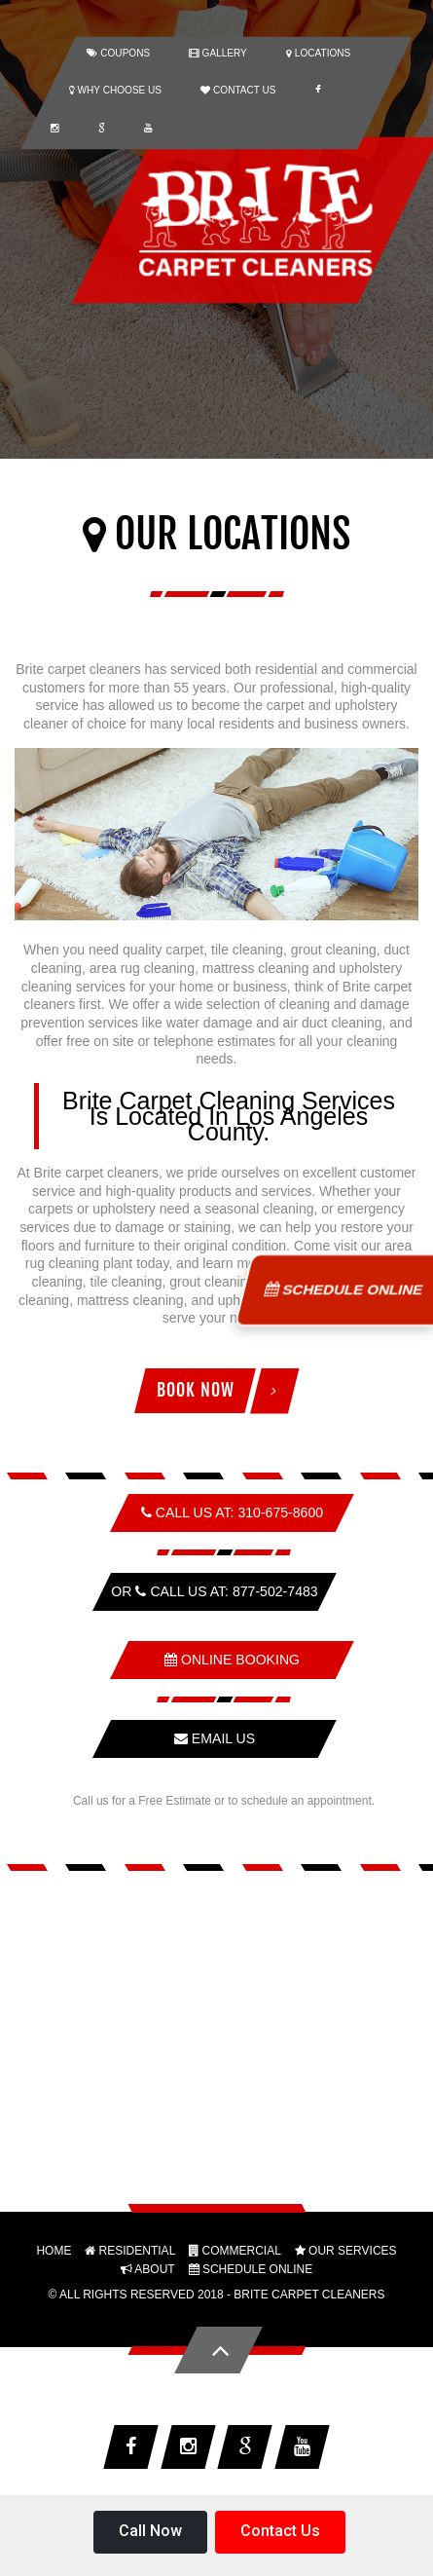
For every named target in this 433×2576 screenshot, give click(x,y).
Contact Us (280, 2530)
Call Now (150, 2530)
